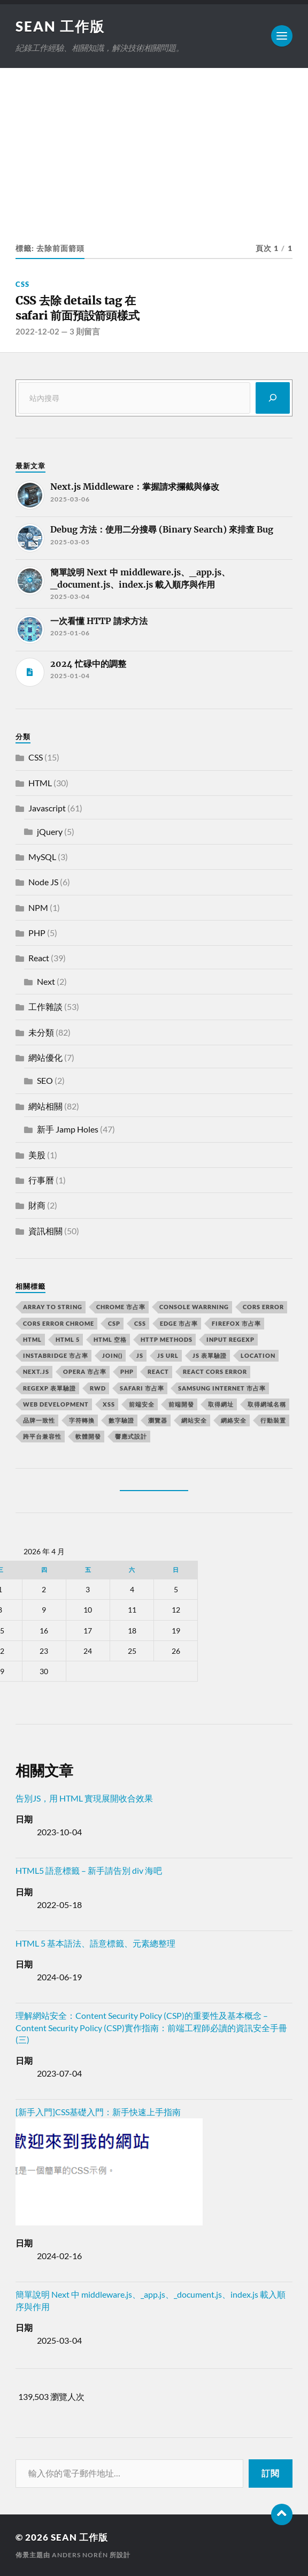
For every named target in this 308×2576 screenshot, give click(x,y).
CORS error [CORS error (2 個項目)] (263, 1306)
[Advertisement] (154, 148)
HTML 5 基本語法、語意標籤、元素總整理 (95, 1943)
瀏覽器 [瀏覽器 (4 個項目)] (157, 1420)
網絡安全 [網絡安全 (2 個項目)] (234, 1420)
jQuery (50, 831)
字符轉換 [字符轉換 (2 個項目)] (82, 1420)
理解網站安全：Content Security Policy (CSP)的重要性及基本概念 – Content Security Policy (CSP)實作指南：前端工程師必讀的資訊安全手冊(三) (151, 2027)
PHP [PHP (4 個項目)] (127, 1371)
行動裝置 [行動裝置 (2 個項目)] (273, 1420)
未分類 (41, 1032)
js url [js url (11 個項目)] (168, 1355)
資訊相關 (45, 1231)
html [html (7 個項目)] (32, 1339)
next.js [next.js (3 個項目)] (36, 1371)
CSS (22, 284)
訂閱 (270, 2473)
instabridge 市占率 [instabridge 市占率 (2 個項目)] (55, 1355)
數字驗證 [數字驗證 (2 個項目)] (121, 1420)
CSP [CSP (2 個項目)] (114, 1323)
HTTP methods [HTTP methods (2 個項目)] (166, 1339)
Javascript (47, 808)
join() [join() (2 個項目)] (112, 1355)
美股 (36, 1155)
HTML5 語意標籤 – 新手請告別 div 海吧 (89, 1870)
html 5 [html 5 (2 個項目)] (68, 1339)
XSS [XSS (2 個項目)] (109, 1404)
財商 (36, 1205)
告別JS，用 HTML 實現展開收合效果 (84, 1798)
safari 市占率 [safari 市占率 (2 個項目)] (142, 1388)
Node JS (43, 882)
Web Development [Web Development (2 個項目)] (56, 1404)
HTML (40, 783)
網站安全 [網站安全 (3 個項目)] (194, 1420)
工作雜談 (45, 1006)
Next (46, 981)
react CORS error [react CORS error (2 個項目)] (215, 1371)
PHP (36, 933)
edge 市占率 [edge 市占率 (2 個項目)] (179, 1323)
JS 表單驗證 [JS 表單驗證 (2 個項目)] (209, 1355)
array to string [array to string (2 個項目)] (52, 1306)
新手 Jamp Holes (67, 1129)
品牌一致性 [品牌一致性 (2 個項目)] (39, 1420)
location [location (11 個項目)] (258, 1355)
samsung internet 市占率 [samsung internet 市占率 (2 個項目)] (222, 1388)
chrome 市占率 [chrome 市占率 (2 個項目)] (120, 1306)
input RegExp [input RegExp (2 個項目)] (230, 1339)
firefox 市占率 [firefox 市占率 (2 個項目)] (236, 1323)
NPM (38, 907)
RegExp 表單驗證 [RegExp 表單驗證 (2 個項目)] (49, 1388)
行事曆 (41, 1180)
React (38, 958)
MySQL (42, 857)
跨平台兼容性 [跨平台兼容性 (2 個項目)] (42, 1436)
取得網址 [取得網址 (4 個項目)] (221, 1404)
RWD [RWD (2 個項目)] (98, 1388)
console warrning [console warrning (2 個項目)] (194, 1306)
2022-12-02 (37, 331)
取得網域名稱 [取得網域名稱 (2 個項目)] (267, 1404)
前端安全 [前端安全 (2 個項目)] (142, 1404)
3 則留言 (85, 331)
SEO (45, 1080)
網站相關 (45, 1106)
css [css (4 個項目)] (140, 1323)
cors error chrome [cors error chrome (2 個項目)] (58, 1323)
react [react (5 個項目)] (158, 1371)
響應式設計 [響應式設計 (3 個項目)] (131, 1436)
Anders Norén (80, 2555)
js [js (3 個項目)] (139, 1355)
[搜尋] (273, 398)
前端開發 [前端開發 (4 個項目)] (181, 1404)
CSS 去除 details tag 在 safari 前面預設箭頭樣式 (78, 308)
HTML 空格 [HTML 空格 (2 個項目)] (110, 1339)
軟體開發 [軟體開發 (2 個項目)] (88, 1436)
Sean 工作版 (60, 26)
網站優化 (45, 1057)
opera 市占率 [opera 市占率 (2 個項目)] (84, 1371)
